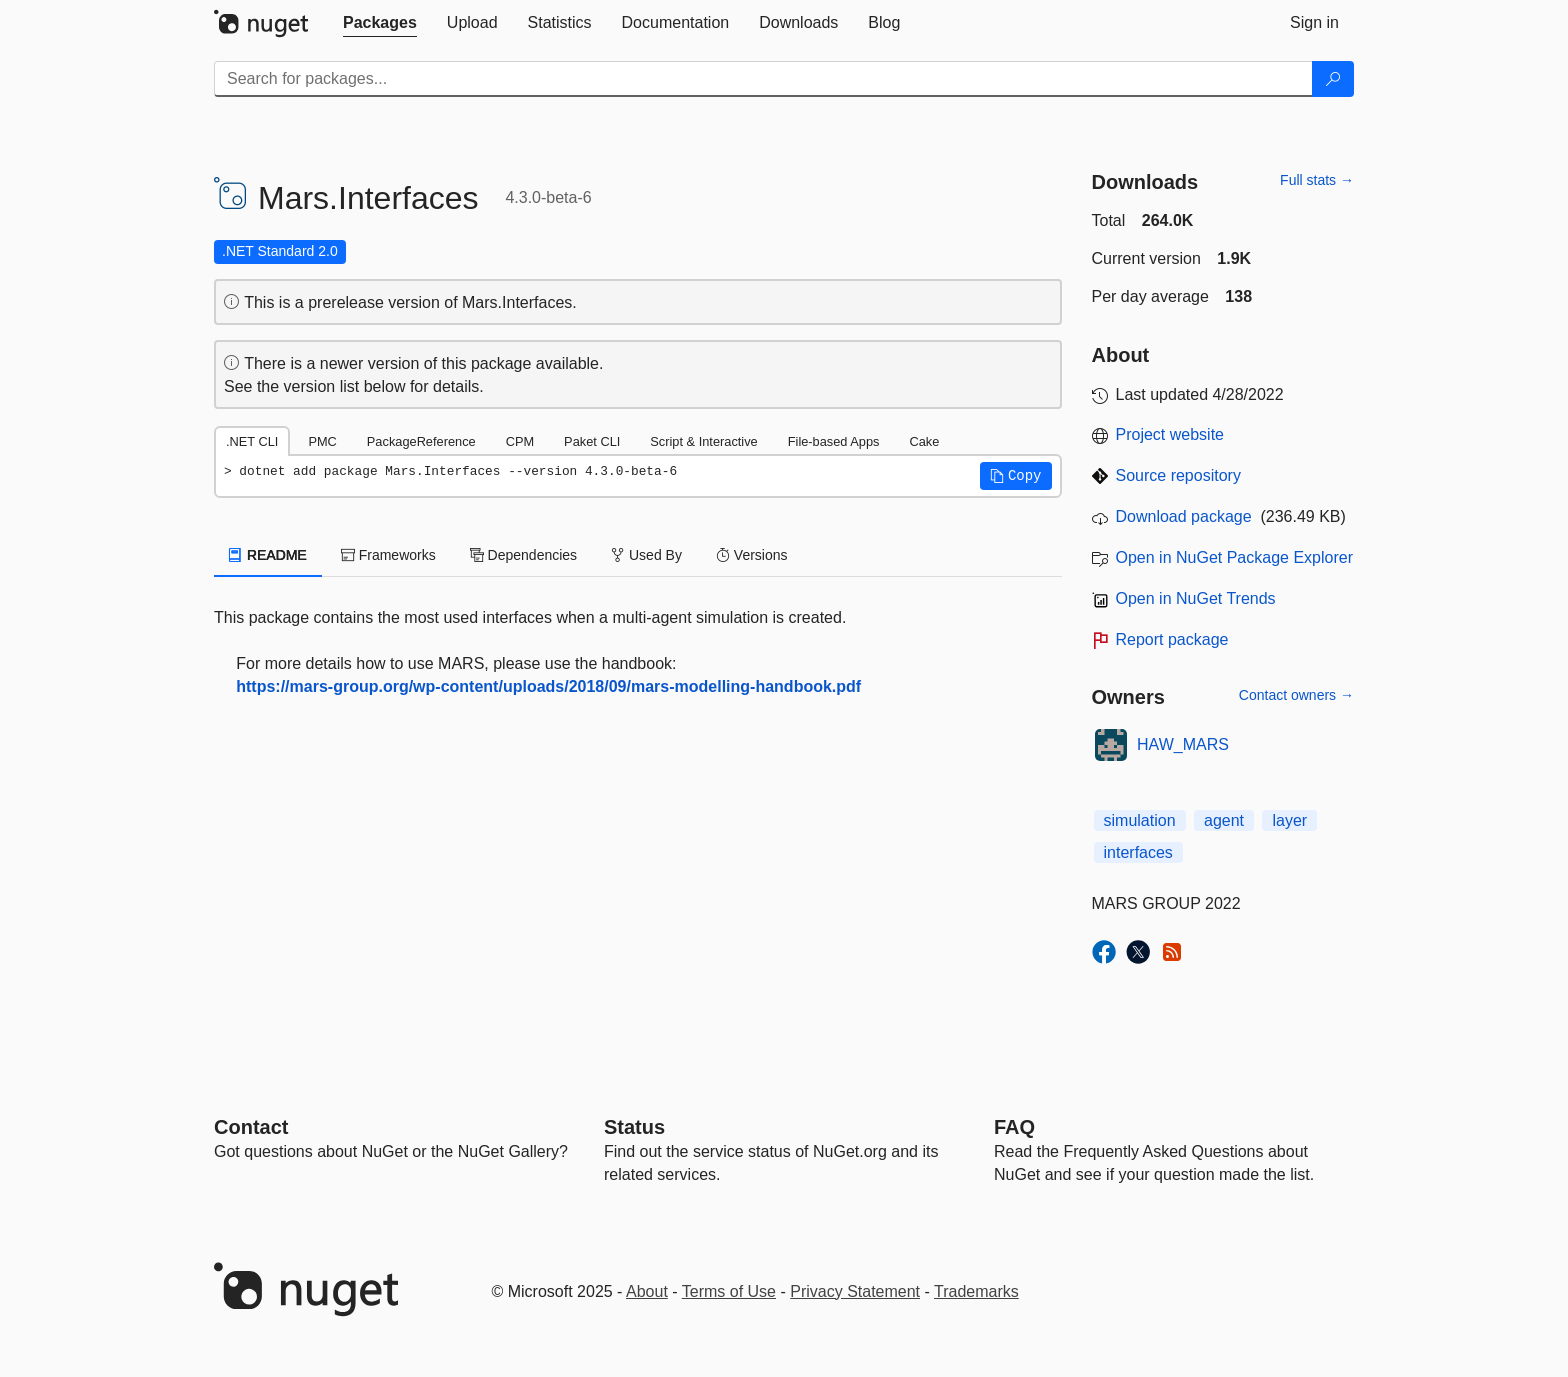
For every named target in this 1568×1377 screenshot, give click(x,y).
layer (1289, 820)
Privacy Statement (855, 1291)
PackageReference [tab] (421, 441)
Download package (1184, 516)
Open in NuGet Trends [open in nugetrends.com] (1196, 598)
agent (1224, 820)
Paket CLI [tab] (592, 441)
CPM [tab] (520, 441)
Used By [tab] (646, 555)
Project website (1170, 434)
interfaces (1138, 852)
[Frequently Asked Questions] (1014, 1127)
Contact (251, 1127)
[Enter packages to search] (763, 79)
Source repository (1178, 475)
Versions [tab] (752, 555)
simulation (1140, 820)
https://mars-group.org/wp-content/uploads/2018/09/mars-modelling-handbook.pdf (548, 686)
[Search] (1333, 79)
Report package (1172, 639)
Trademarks (976, 1291)
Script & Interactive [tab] (703, 441)
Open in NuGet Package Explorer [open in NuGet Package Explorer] (1234, 557)
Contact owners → (1296, 695)
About (647, 1291)
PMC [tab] (322, 441)
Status (634, 1127)
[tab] (380, 23)
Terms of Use (729, 1291)
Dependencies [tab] (523, 555)
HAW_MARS (1183, 744)
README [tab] (268, 555)
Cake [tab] (924, 441)
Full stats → (1317, 180)
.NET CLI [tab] (252, 441)
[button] (1016, 476)
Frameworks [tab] (388, 555)
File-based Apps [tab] (834, 441)
